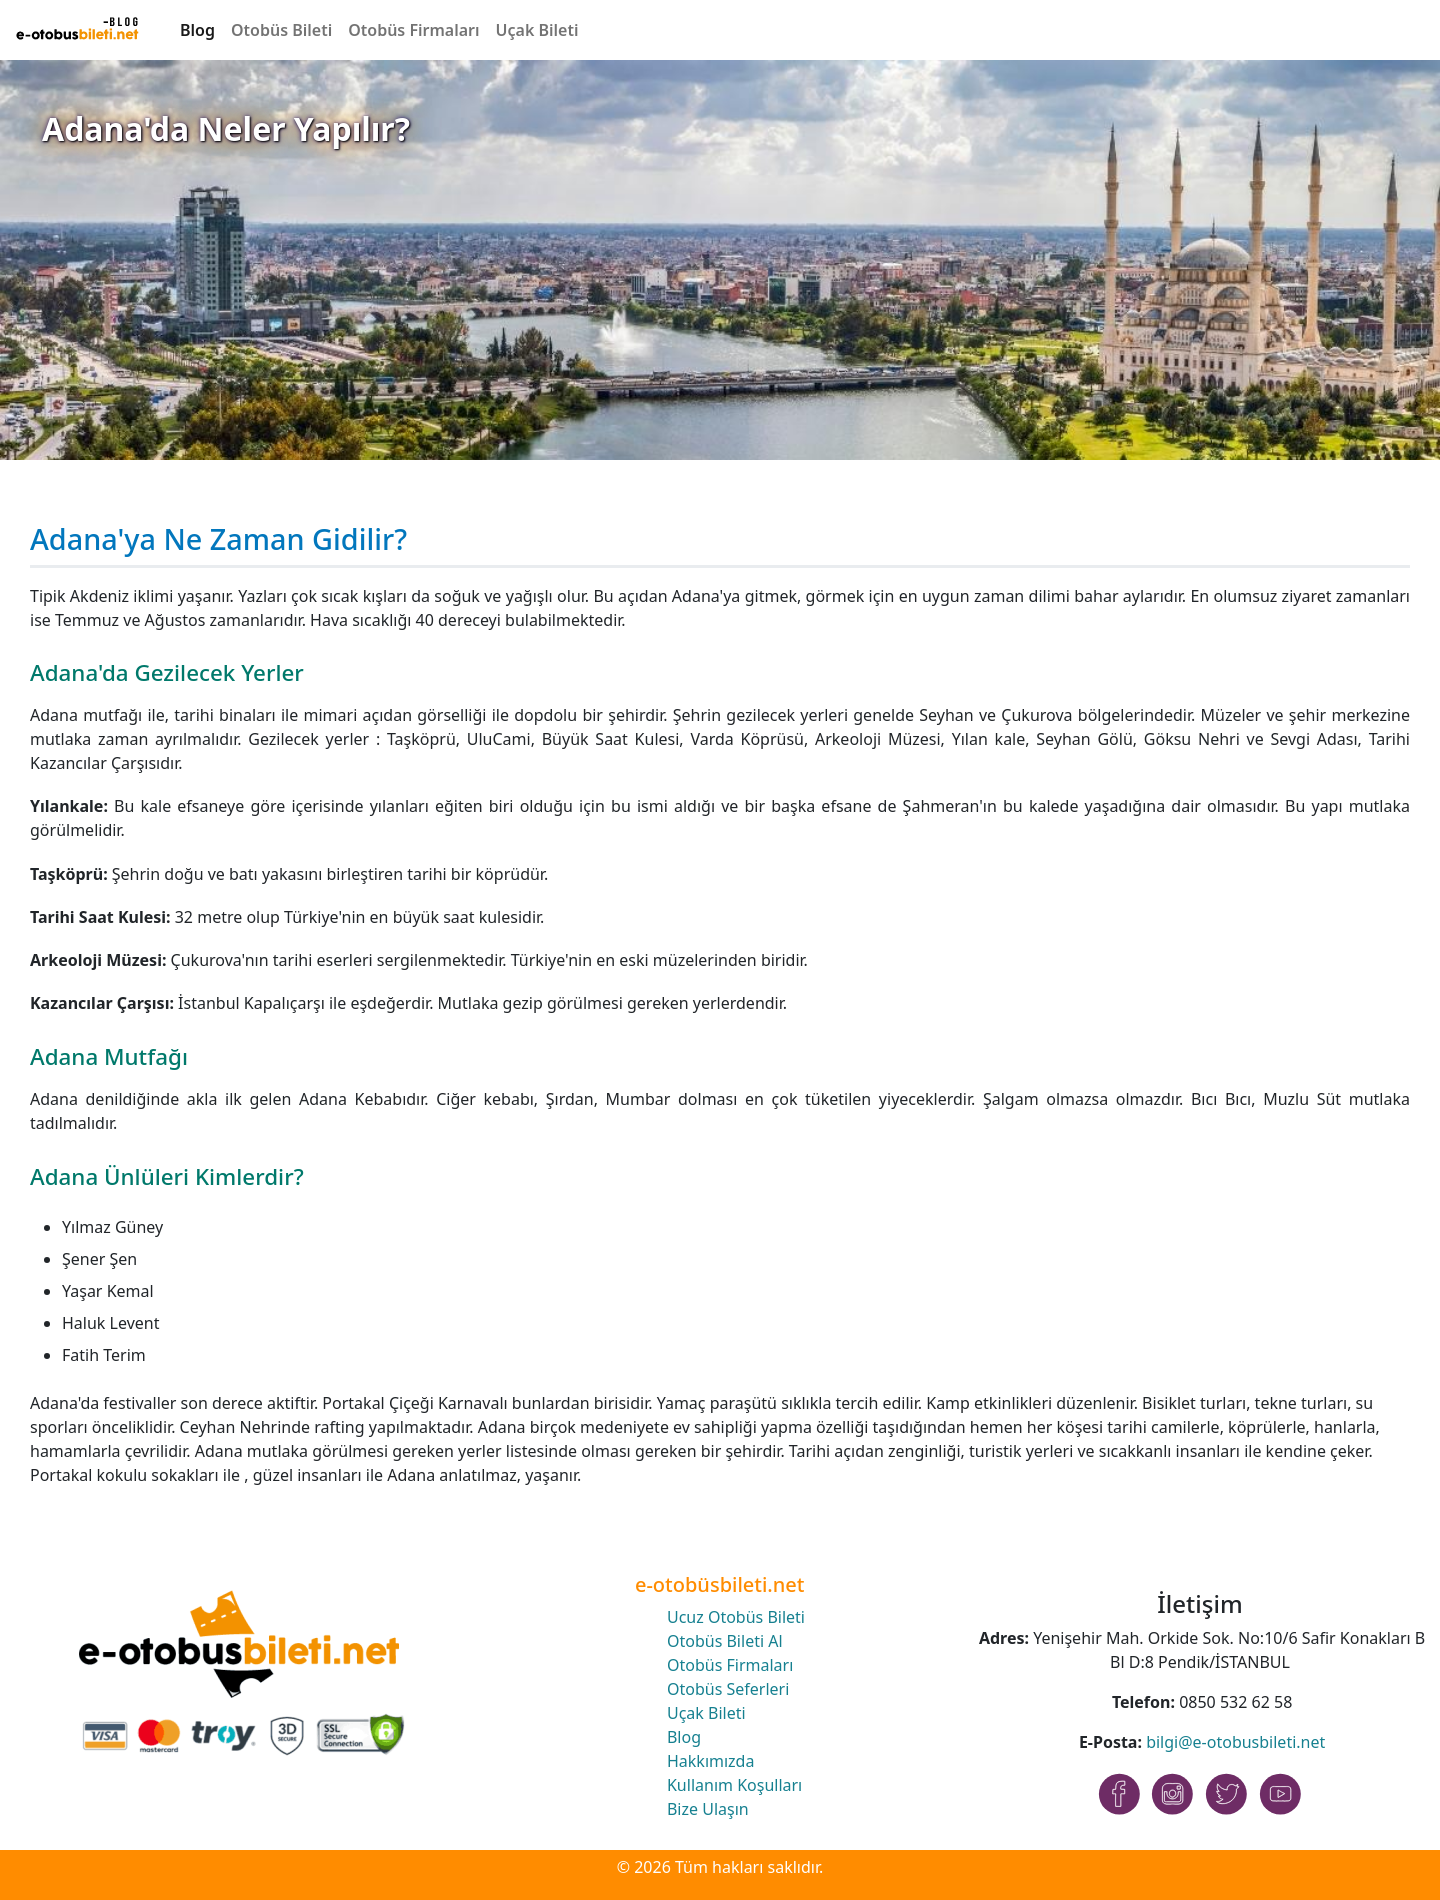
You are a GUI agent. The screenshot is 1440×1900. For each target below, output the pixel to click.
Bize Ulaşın (708, 1809)
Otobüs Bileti (281, 30)
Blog (197, 30)
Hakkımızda (710, 1761)
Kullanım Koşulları (734, 1785)
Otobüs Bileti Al (725, 1641)
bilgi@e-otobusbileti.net (1235, 1742)
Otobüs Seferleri (728, 1689)
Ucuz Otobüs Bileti (736, 1617)
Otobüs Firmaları (413, 30)
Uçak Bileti (537, 30)
